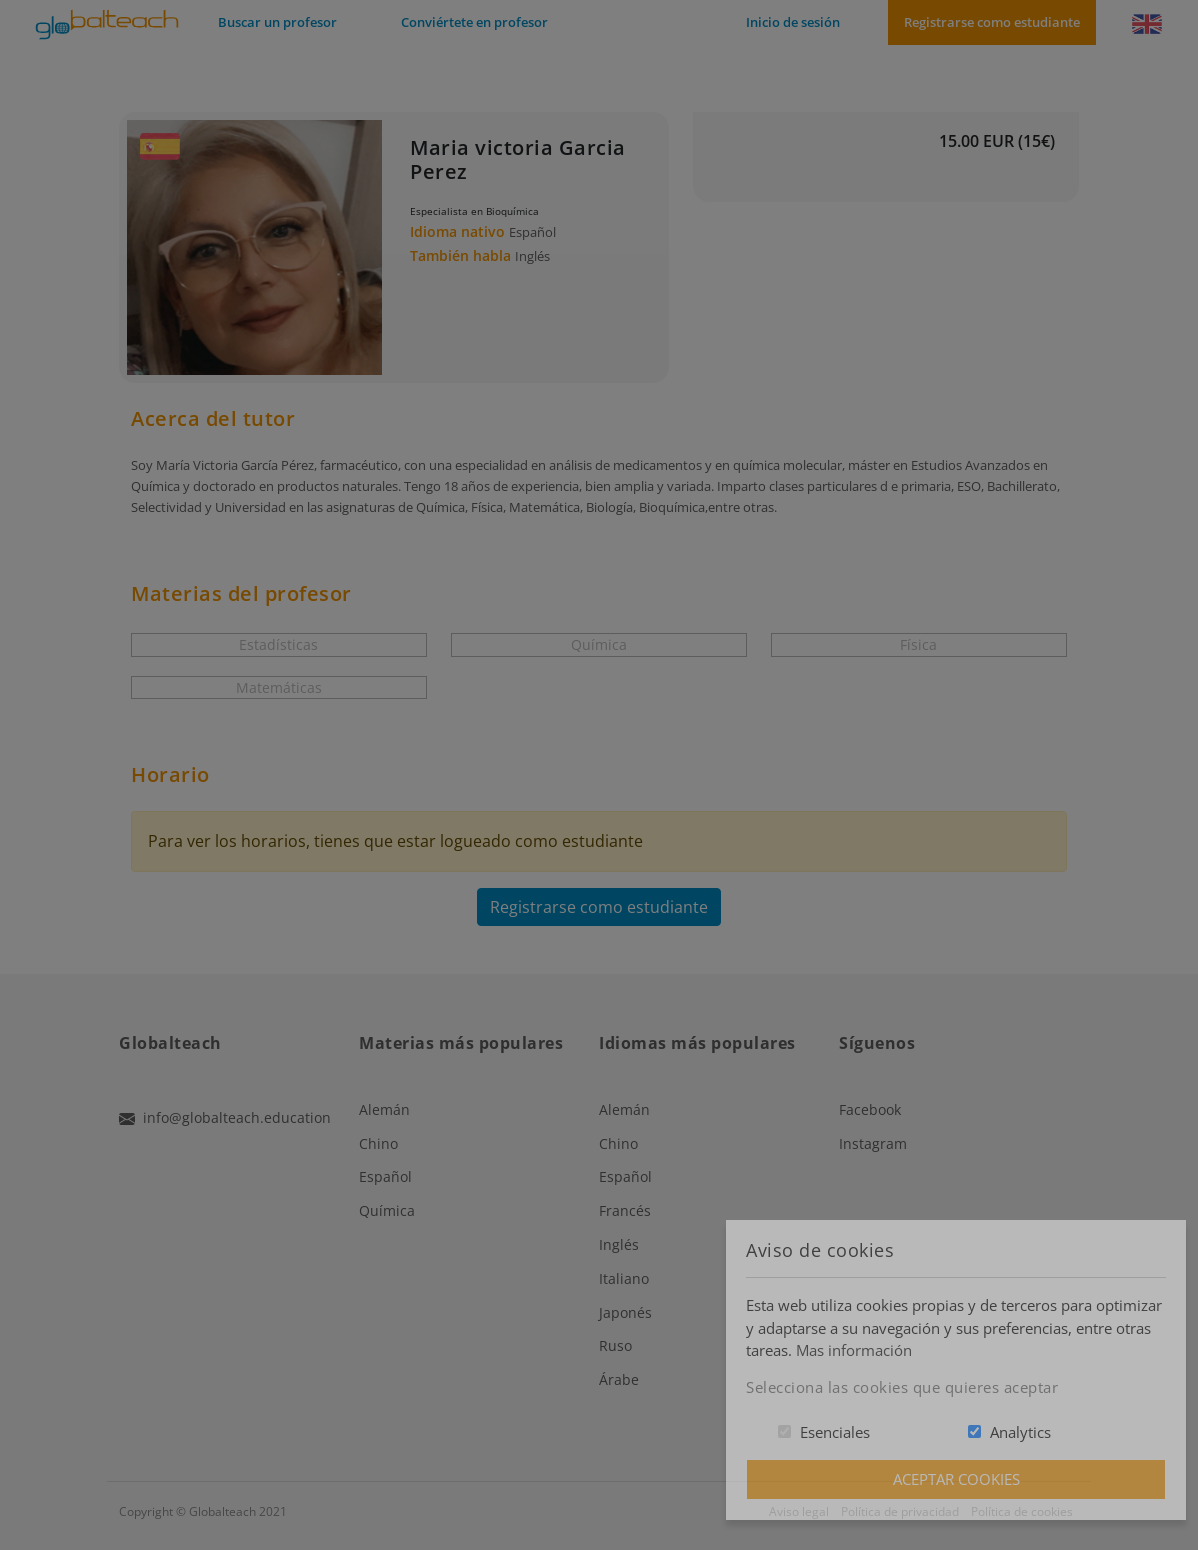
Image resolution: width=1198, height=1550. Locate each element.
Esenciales (835, 1432)
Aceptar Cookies (956, 1479)
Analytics (1020, 1432)
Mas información (854, 1350)
